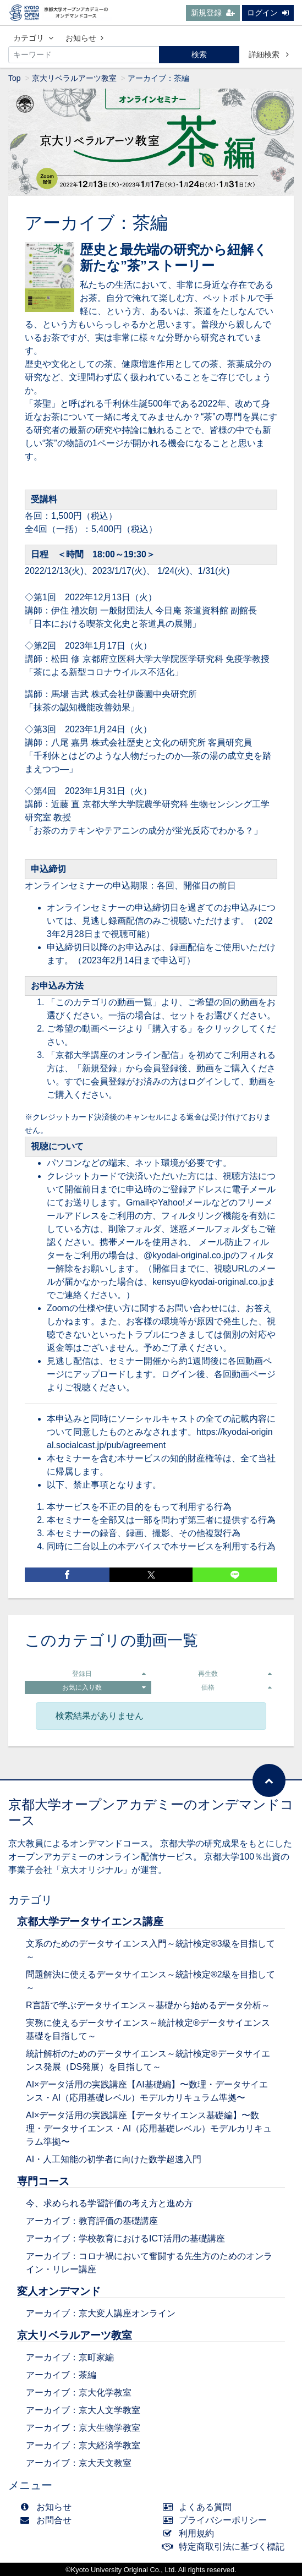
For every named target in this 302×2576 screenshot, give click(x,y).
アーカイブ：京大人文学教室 (83, 2410)
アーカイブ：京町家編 (70, 2357)
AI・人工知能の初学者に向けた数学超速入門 (113, 2159)
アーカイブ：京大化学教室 (78, 2392)
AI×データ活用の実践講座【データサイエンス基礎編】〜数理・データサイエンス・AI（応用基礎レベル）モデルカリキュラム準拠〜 (149, 2128)
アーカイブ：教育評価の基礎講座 (92, 2221)
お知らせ (84, 38)
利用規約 (191, 2533)
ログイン (268, 12)
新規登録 (213, 12)
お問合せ (48, 2520)
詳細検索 (269, 54)
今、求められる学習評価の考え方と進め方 (109, 2203)
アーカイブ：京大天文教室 (78, 2463)
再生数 (235, 1674)
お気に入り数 (104, 1687)
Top (14, 78)
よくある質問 (200, 2507)
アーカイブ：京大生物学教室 (83, 2427)
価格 (236, 1687)
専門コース (43, 2181)
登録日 (109, 1674)
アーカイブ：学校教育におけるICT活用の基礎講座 (125, 2238)
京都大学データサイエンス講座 (90, 1921)
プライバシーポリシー (217, 2520)
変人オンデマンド (59, 2291)
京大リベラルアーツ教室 (74, 78)
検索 (199, 54)
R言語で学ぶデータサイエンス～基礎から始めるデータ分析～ (148, 2005)
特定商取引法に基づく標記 (226, 2546)
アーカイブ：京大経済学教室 (83, 2445)
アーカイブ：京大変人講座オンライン (100, 2313)
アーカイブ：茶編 (61, 2375)
